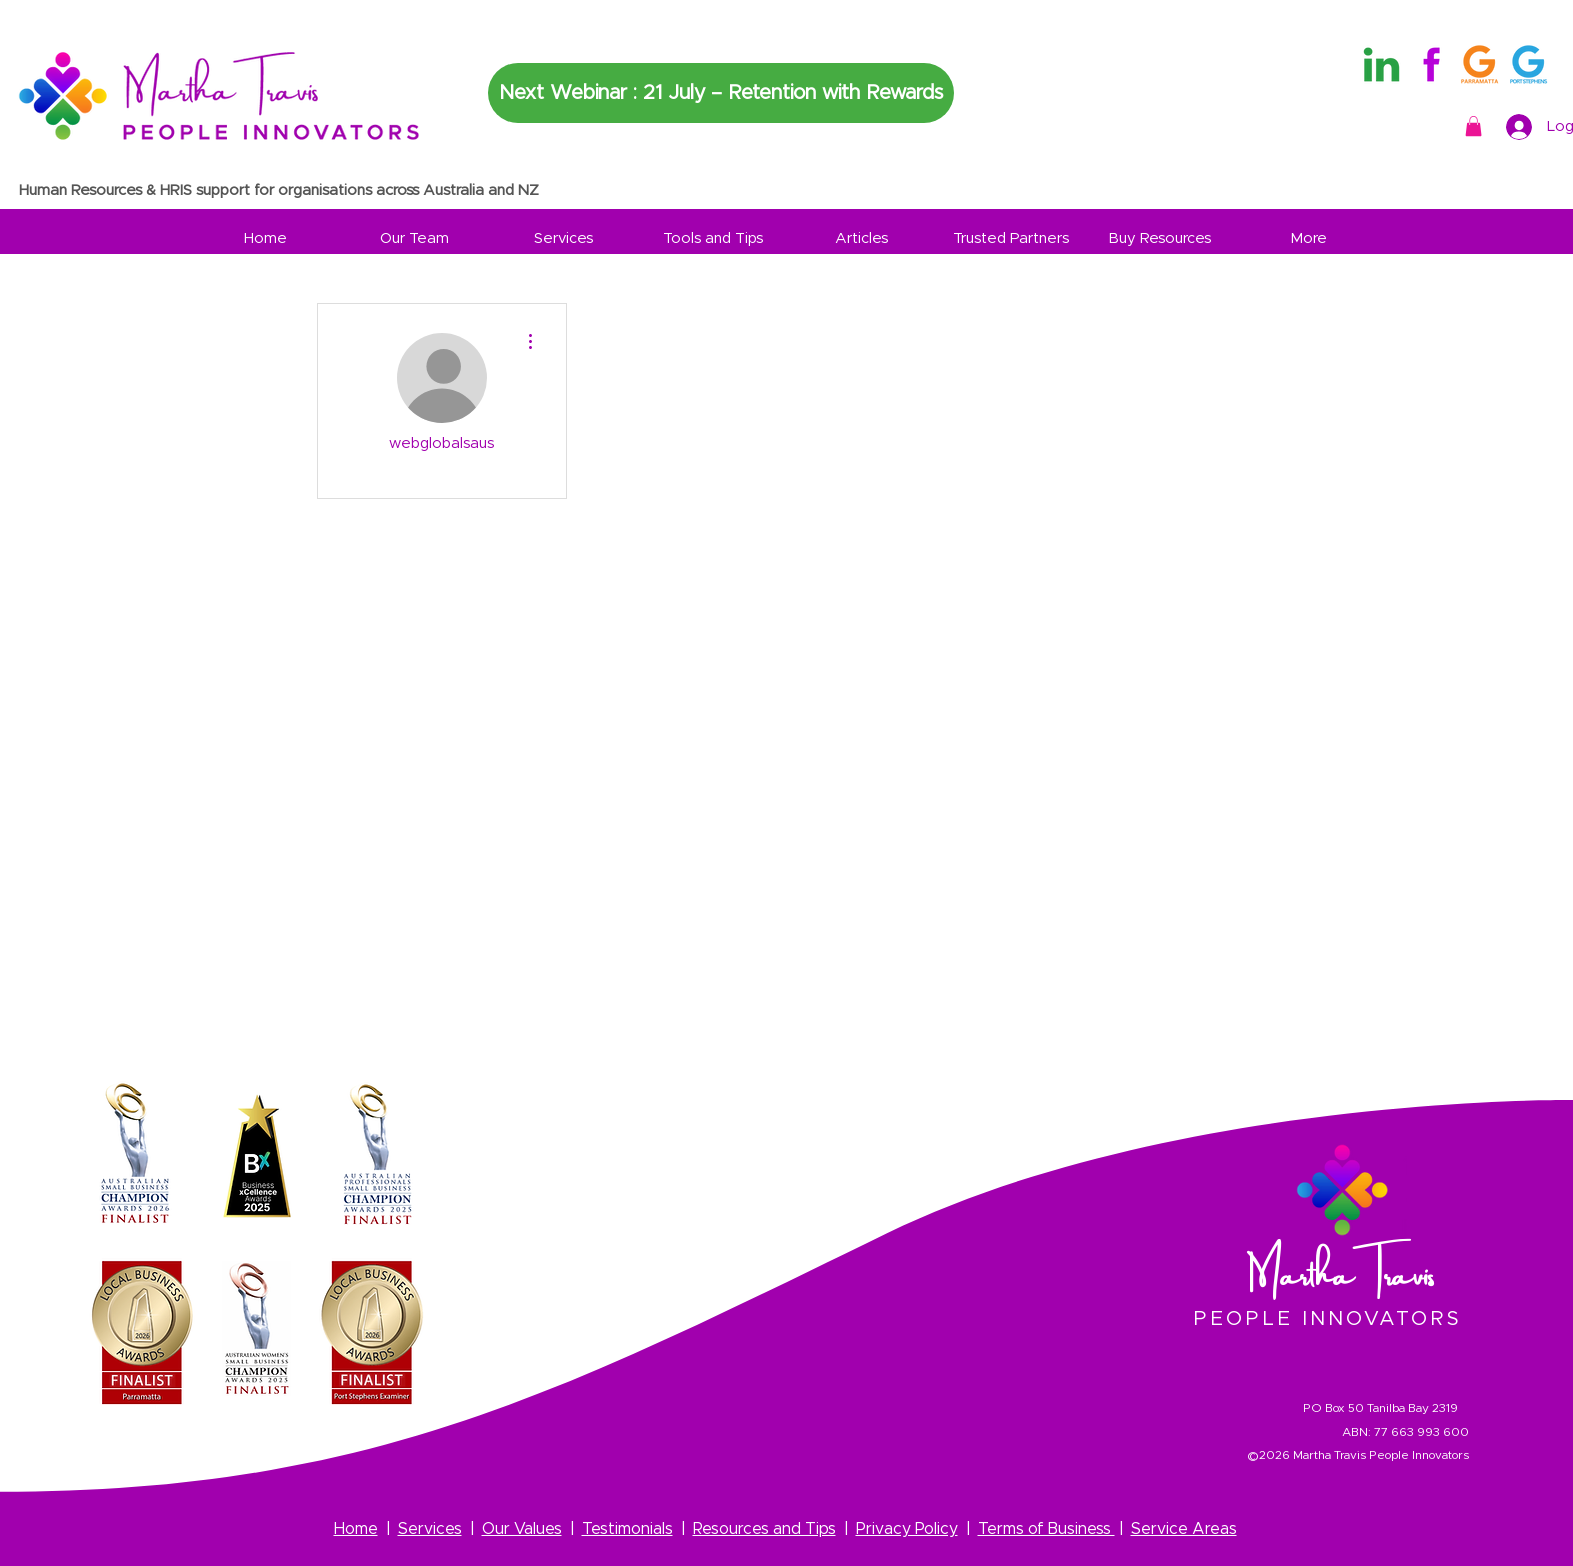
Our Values (522, 1529)
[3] (1528, 64)
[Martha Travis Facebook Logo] (1430, 64)
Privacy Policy (907, 1529)
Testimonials (627, 1529)
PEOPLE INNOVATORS (1327, 1319)
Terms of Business (1046, 1529)
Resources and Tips (764, 1529)
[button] (1473, 126)
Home (356, 1529)
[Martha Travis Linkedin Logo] (1381, 64)
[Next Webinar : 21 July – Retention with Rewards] (721, 93)
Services (430, 1529)
